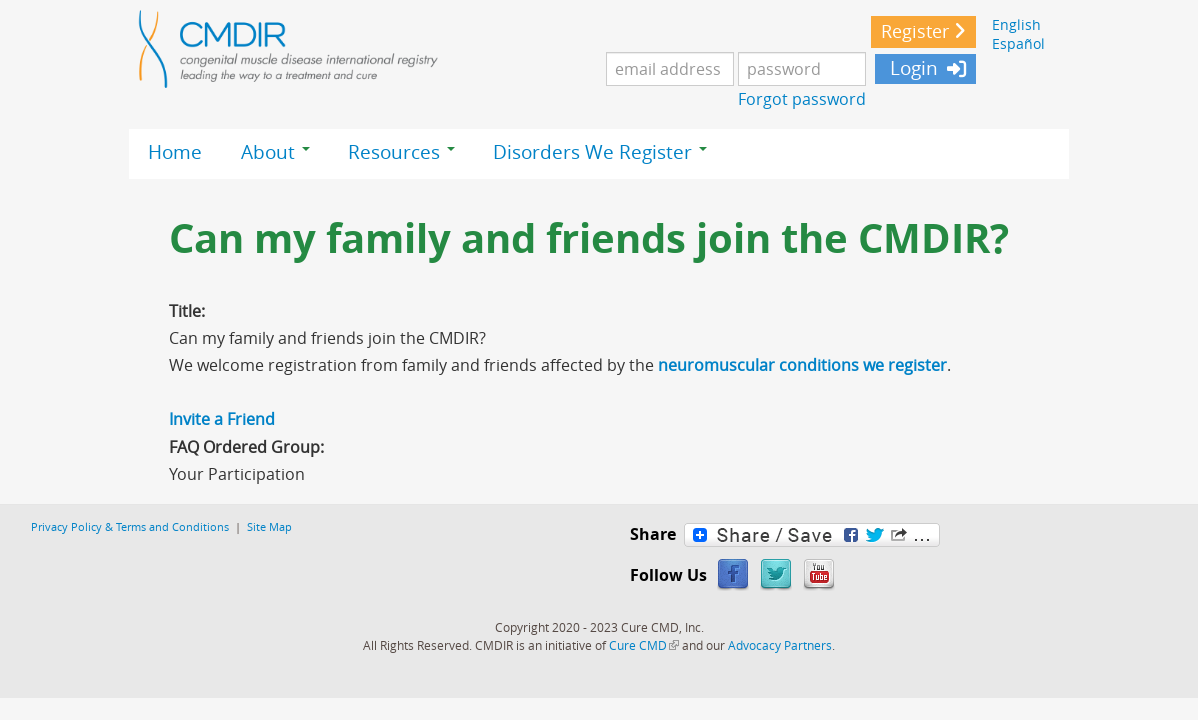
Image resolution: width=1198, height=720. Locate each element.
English (1016, 24)
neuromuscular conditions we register (802, 365)
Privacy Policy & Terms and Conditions (130, 526)
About (275, 152)
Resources (401, 152)
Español (1018, 43)
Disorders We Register (600, 152)
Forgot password (802, 99)
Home (175, 152)
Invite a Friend (222, 419)
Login (911, 68)
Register (915, 31)
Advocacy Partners (780, 645)
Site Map (269, 526)
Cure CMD (644, 645)
